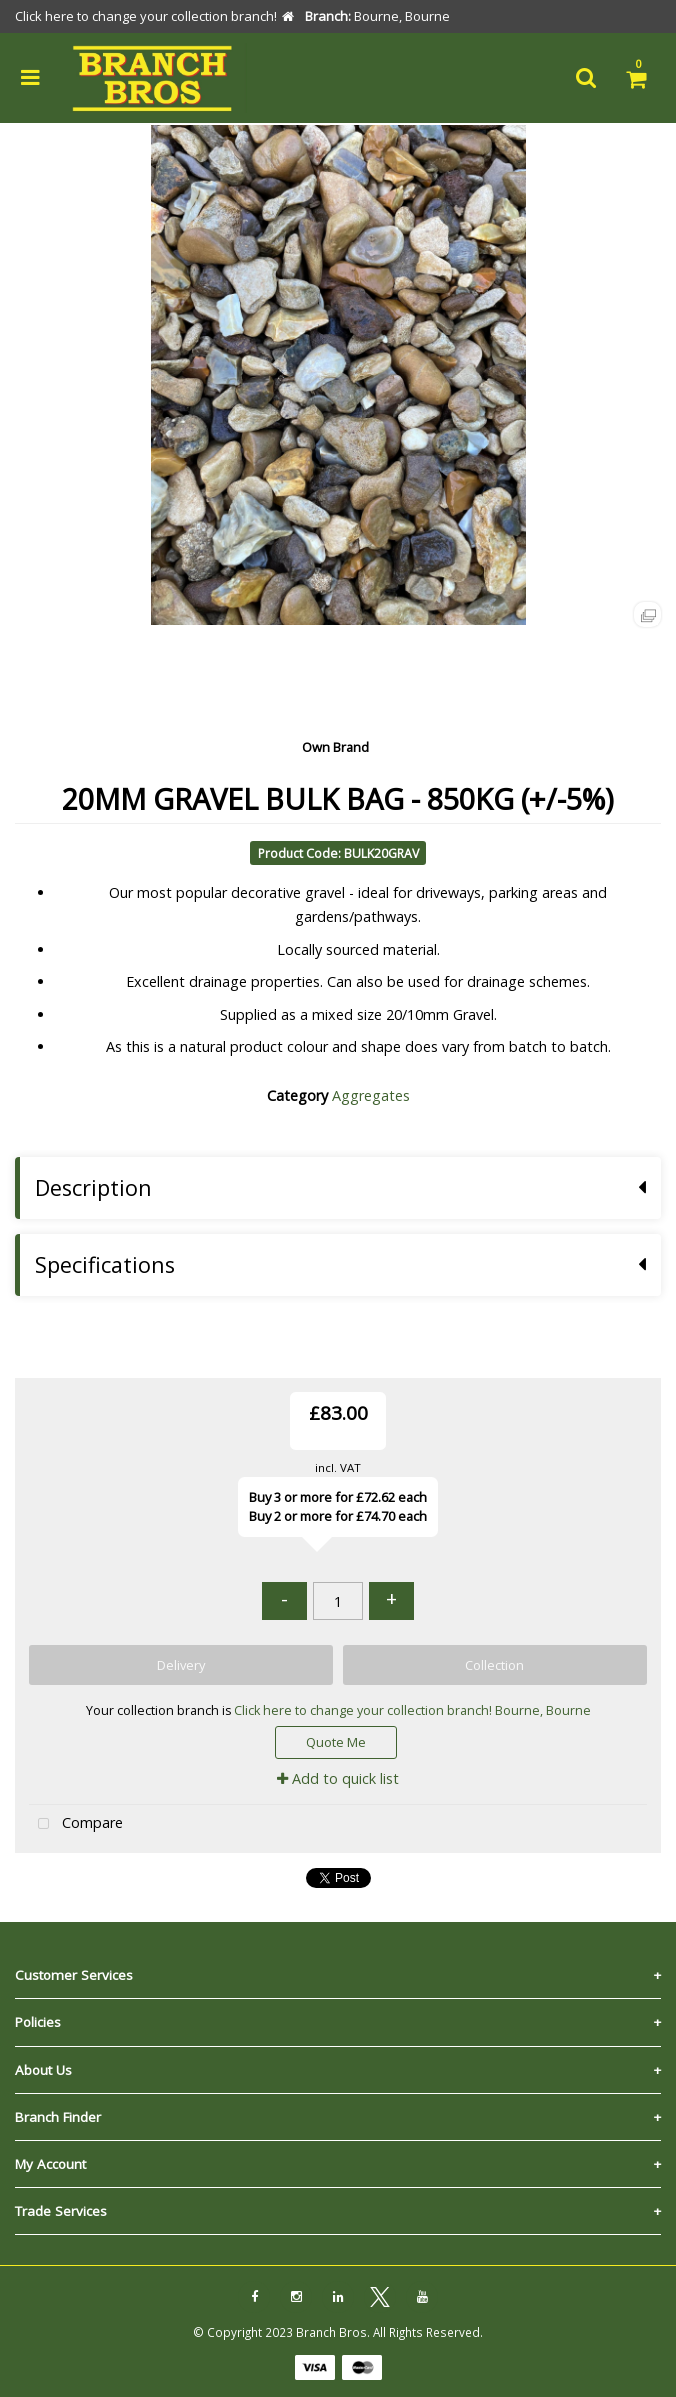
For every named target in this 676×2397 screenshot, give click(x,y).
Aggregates (371, 1095)
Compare (76, 1824)
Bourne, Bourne (543, 1710)
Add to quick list (338, 1778)
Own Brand (335, 747)
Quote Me (336, 1742)
